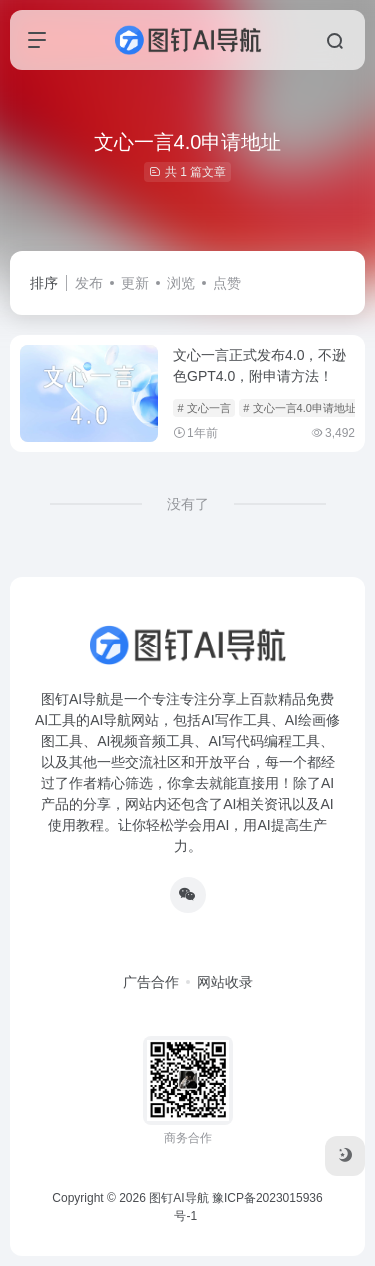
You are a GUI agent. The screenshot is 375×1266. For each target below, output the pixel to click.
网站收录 (225, 982)
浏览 (181, 283)
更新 (135, 283)
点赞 (227, 283)
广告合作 (151, 982)
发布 (89, 283)
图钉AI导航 (178, 1198)
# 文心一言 (203, 408)
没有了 (188, 504)
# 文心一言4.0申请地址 (299, 408)
